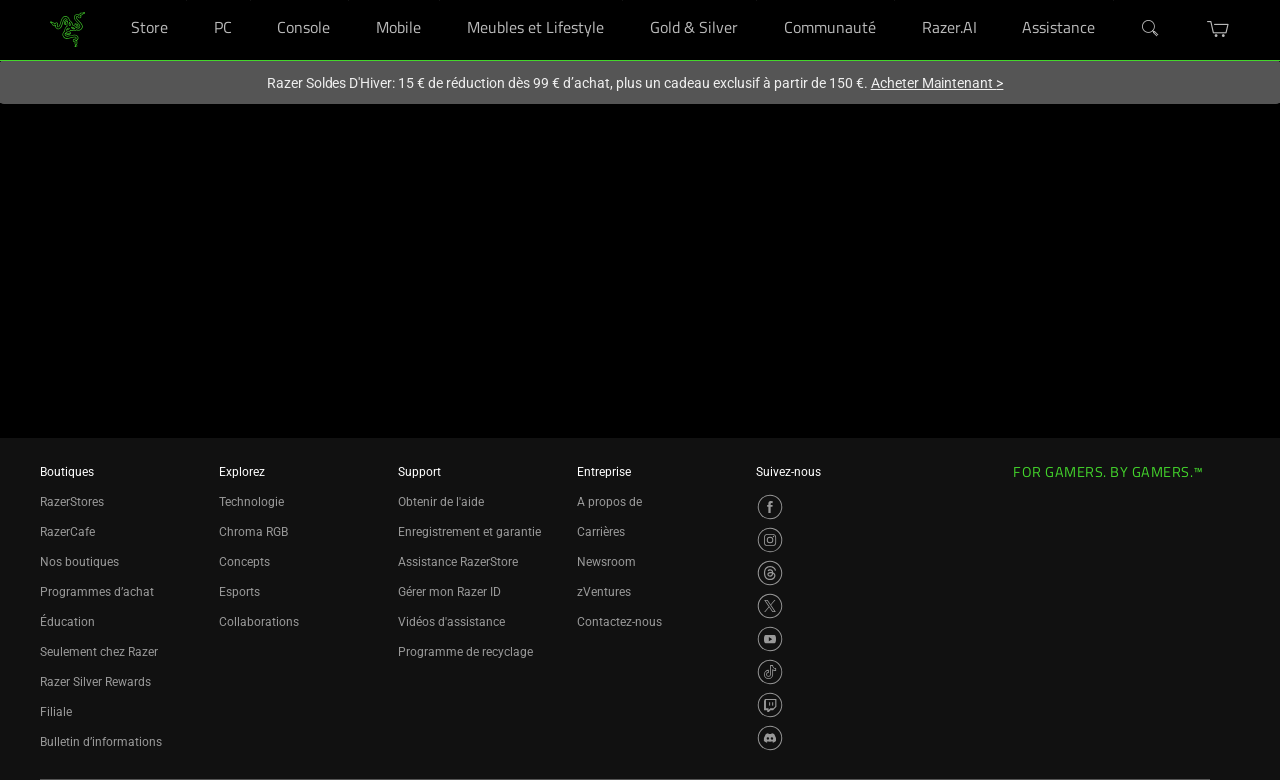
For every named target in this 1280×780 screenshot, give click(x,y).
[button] (1218, 29)
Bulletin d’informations (101, 742)
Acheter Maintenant (937, 83)
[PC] (250, 0)
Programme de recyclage (465, 652)
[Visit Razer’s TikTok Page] (770, 672)
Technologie (251, 502)
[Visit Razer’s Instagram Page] (770, 540)
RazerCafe (67, 532)
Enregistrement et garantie (469, 532)
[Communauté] (894, 0)
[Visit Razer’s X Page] (770, 606)
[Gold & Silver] (756, 0)
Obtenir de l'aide (441, 502)
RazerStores (72, 502)
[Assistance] (1113, 0)
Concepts (244, 562)
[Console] (348, 0)
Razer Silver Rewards (95, 682)
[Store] (186, 0)
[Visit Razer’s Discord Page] (770, 738)
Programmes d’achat (97, 592)
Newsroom (606, 562)
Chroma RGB (253, 532)
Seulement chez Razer (99, 652)
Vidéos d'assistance (451, 622)
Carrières (601, 532)
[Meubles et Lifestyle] (622, 0)
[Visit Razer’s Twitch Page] (770, 705)
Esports (239, 592)
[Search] (1151, 29)
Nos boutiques (79, 562)
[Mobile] (439, 0)
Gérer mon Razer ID (449, 592)
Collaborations (259, 622)
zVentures (604, 592)
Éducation (67, 622)
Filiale (56, 712)
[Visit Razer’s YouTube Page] (770, 639)
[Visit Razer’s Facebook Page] (770, 507)
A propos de (609, 502)
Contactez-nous (619, 622)
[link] (67, 28)
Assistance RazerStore (458, 562)
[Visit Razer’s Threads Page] (770, 573)
